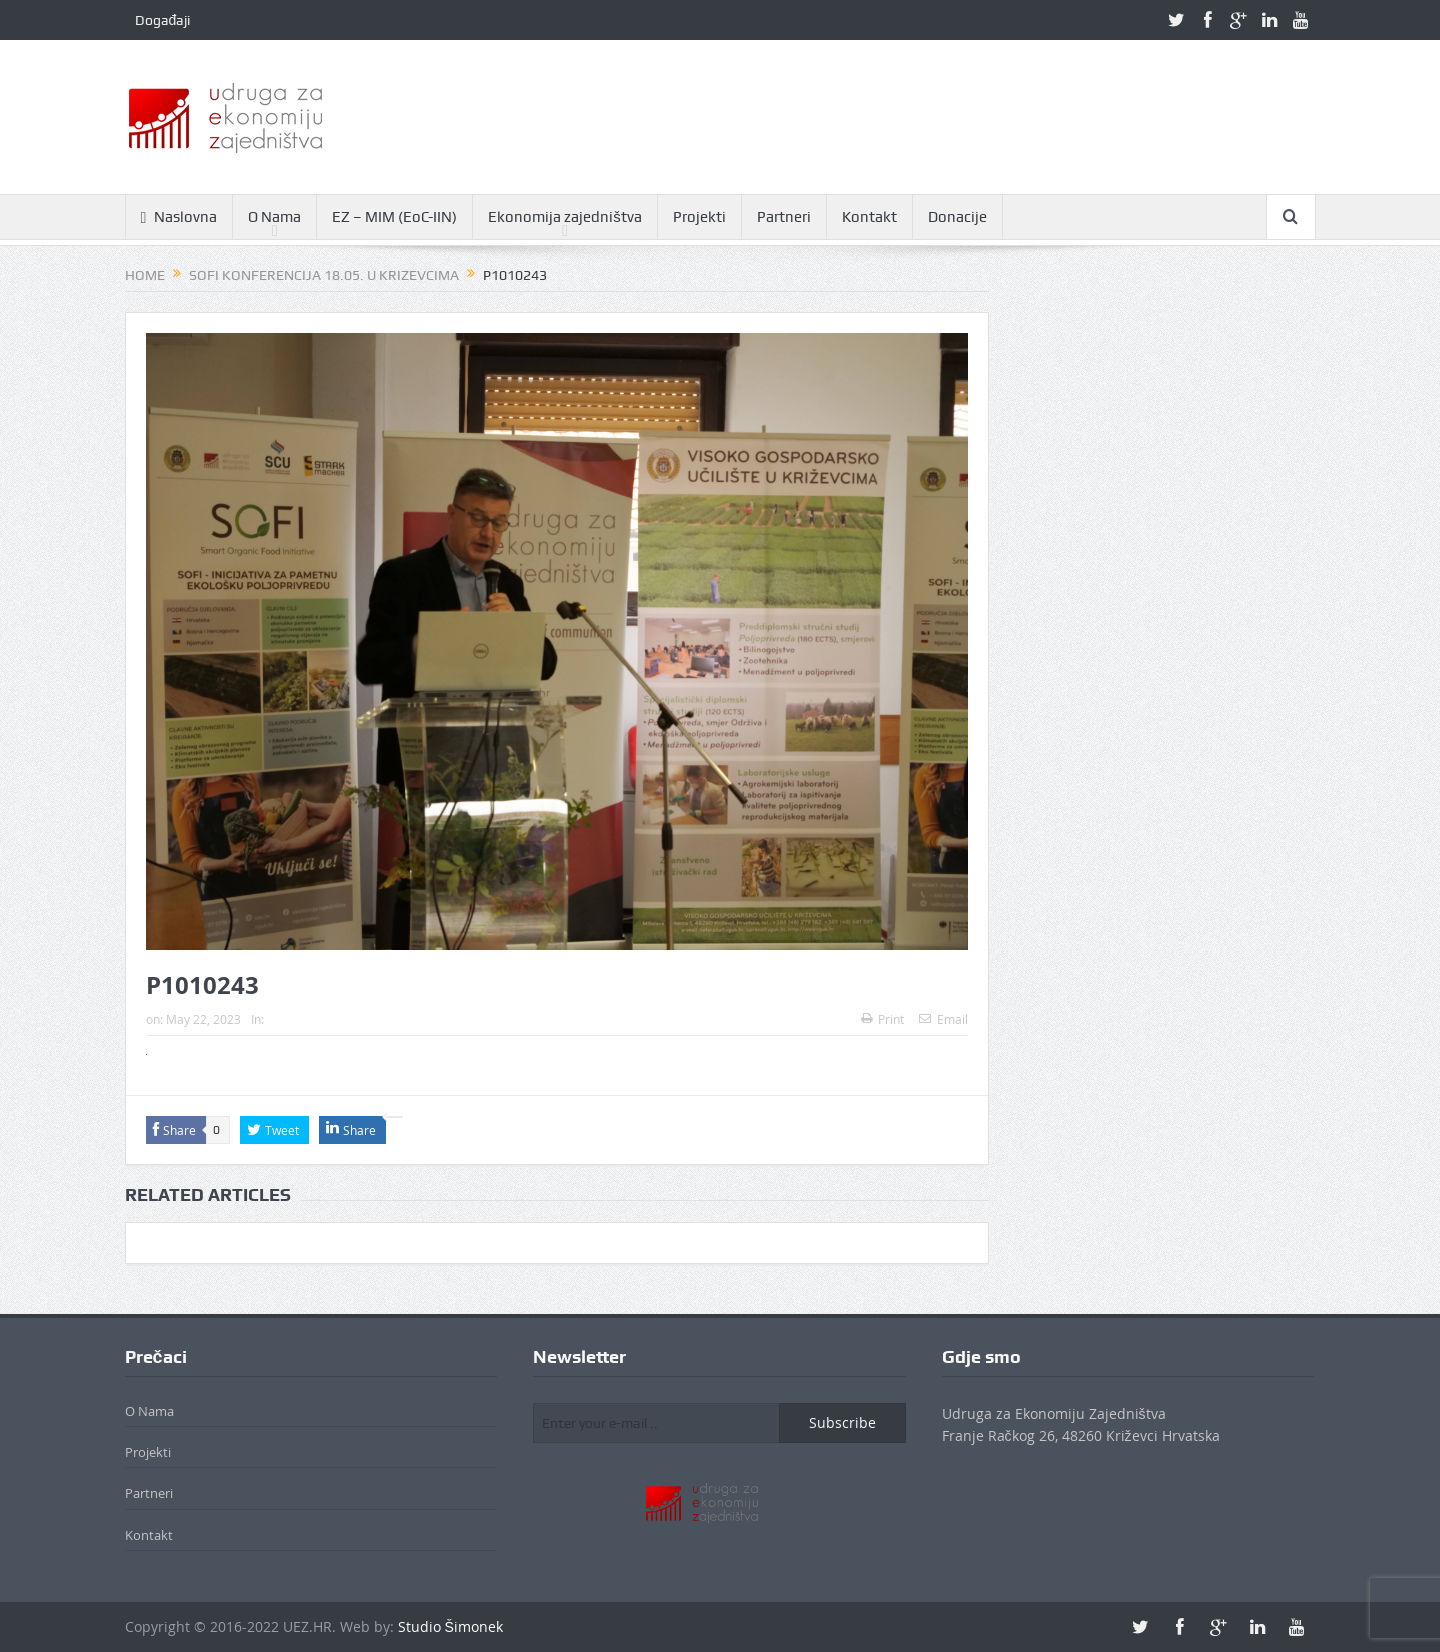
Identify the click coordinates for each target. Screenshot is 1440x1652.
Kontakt (869, 217)
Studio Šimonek (450, 1626)
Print (882, 1019)
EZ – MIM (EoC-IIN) (394, 217)
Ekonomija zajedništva (565, 217)
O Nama (274, 217)
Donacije (957, 217)
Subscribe (842, 1422)
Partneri (784, 217)
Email (943, 1019)
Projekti (699, 217)
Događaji (163, 20)
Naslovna (179, 217)
